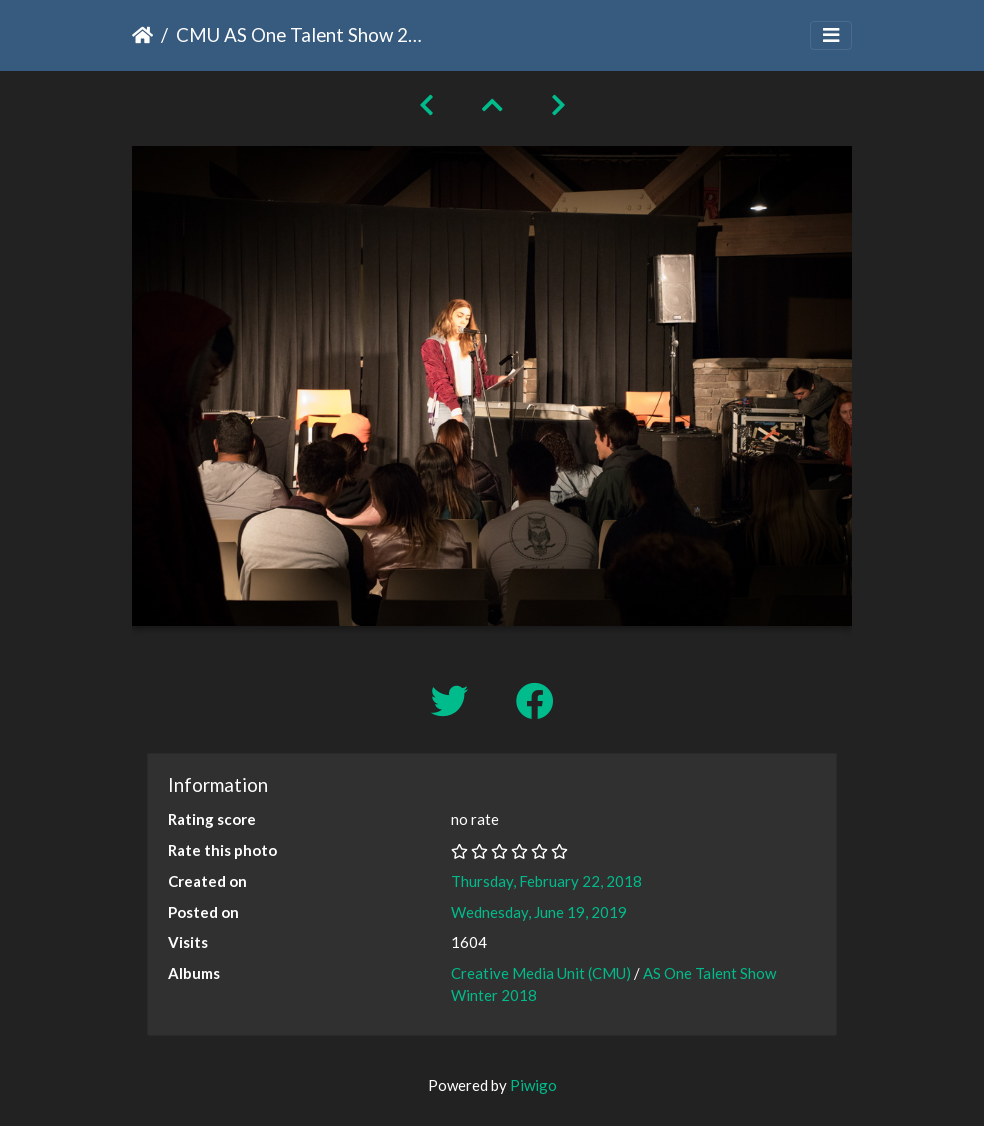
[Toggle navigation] (831, 35)
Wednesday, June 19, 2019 (539, 912)
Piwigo (533, 1085)
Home (142, 35)
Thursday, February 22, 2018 (546, 881)
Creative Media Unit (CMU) (542, 973)
